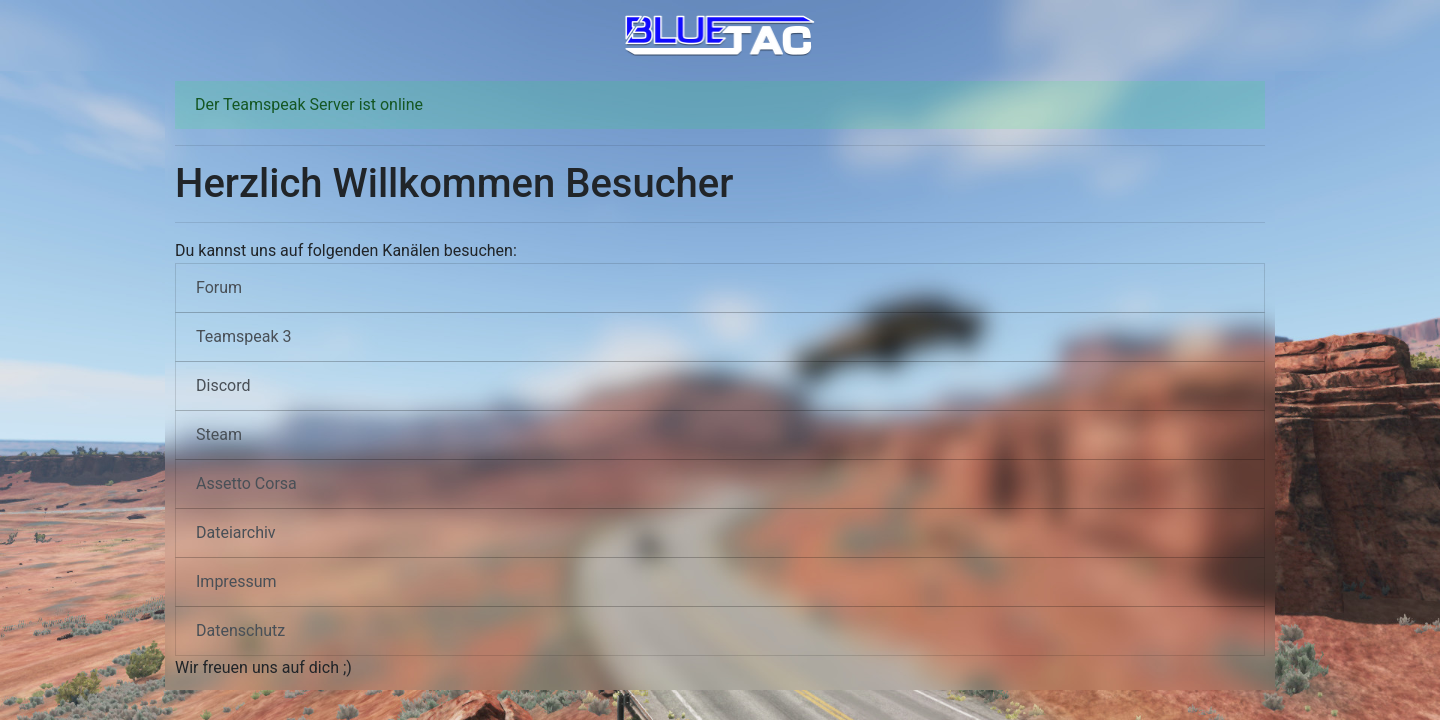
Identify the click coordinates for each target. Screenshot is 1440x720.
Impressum (236, 581)
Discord (223, 385)
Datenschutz (240, 630)
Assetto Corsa (246, 483)
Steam (219, 434)
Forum (219, 287)
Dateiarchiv (236, 532)
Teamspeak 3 (244, 336)
